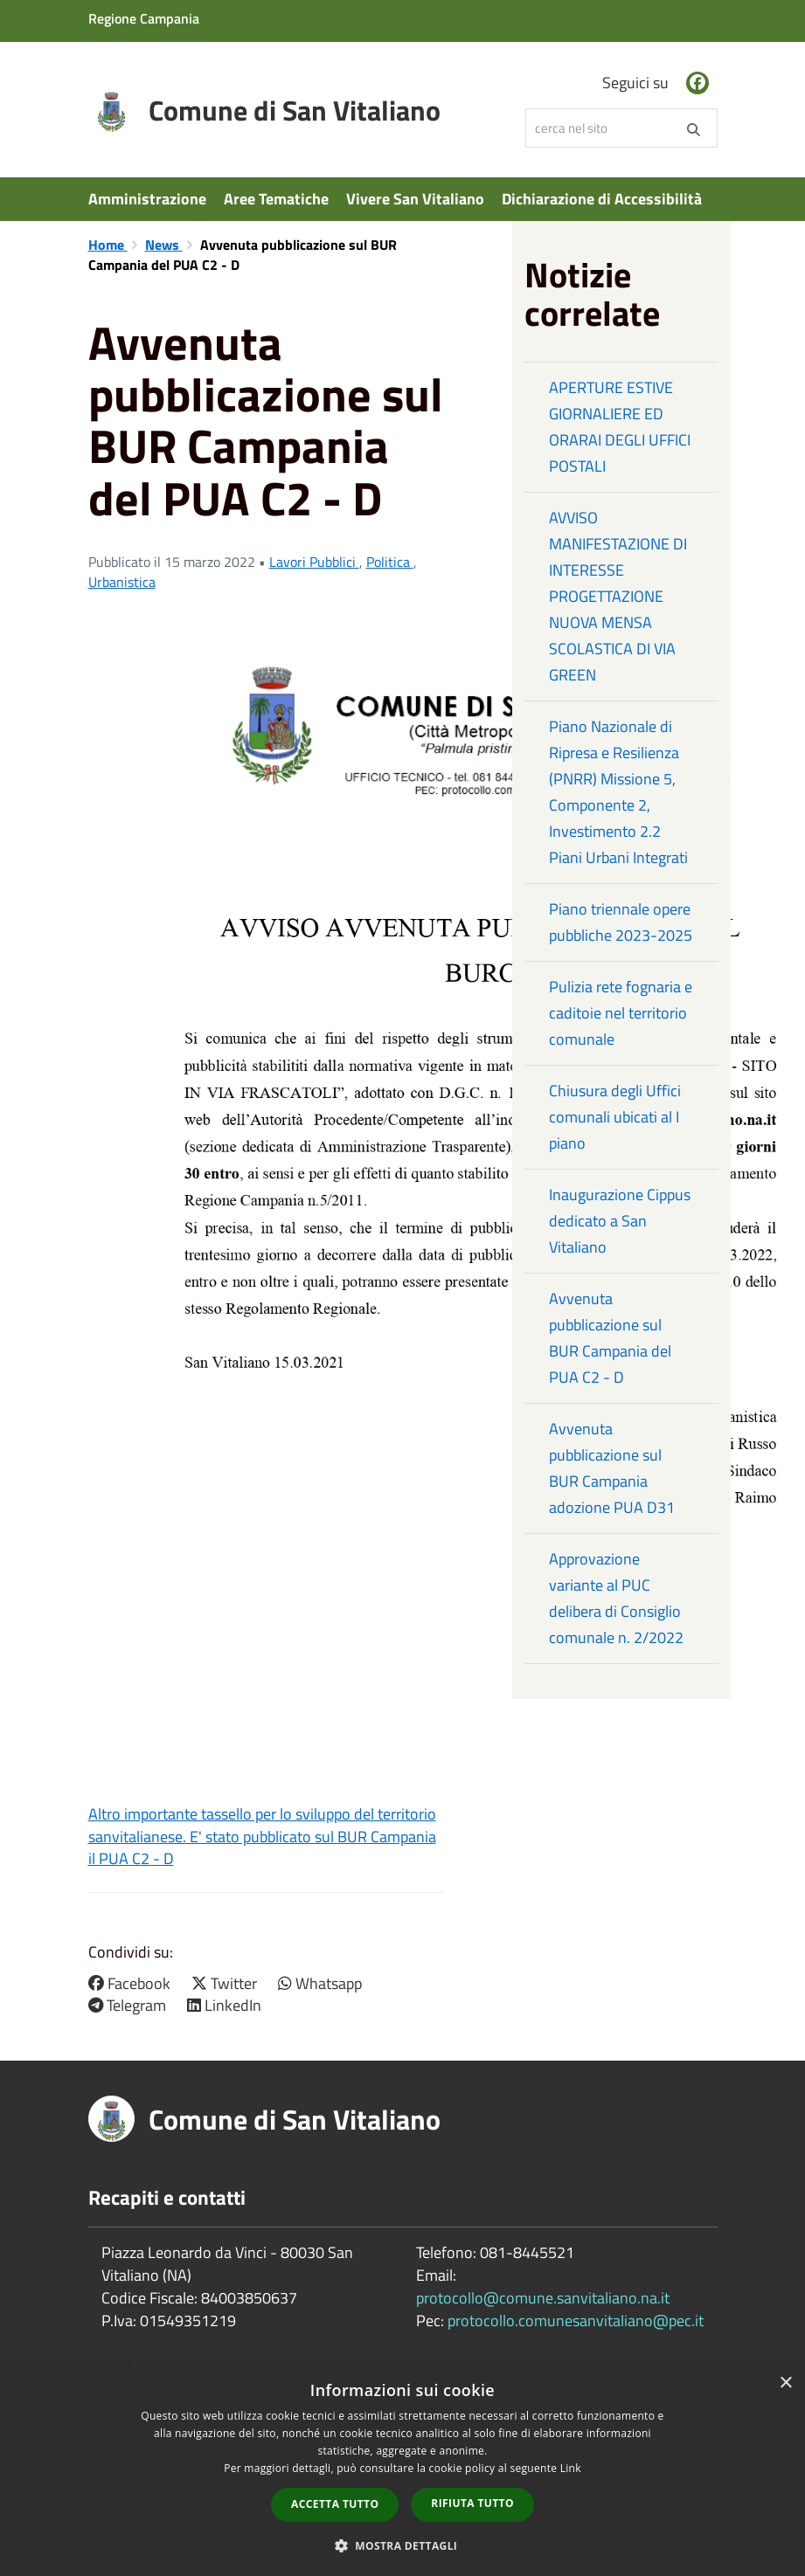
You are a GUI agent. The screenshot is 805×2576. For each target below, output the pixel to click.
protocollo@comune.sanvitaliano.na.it (543, 2298)
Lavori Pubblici (314, 561)
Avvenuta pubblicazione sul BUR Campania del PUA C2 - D (610, 1338)
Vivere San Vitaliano (415, 199)
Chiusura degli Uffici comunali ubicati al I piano (615, 1117)
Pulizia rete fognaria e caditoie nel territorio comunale (620, 1013)
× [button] (785, 2383)
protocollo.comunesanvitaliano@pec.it (576, 2320)
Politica (389, 561)
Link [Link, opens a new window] (570, 2468)
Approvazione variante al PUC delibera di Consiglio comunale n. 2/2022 (616, 1598)
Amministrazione (147, 199)
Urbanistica (122, 581)
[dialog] (402, 2470)
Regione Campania (143, 18)
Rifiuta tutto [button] (472, 2503)
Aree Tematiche (276, 199)
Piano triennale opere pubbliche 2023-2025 (620, 922)
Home (108, 244)
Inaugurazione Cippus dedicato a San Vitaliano (619, 1221)
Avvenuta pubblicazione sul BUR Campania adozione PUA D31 (612, 1468)
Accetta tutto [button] (334, 2504)
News (164, 244)
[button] (403, 2545)
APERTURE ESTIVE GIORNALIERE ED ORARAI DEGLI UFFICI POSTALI (619, 427)
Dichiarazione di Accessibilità (602, 199)
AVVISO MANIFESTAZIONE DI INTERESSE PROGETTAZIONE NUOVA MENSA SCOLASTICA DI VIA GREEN (618, 596)
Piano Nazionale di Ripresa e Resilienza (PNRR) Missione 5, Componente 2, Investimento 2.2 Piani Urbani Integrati (618, 792)
